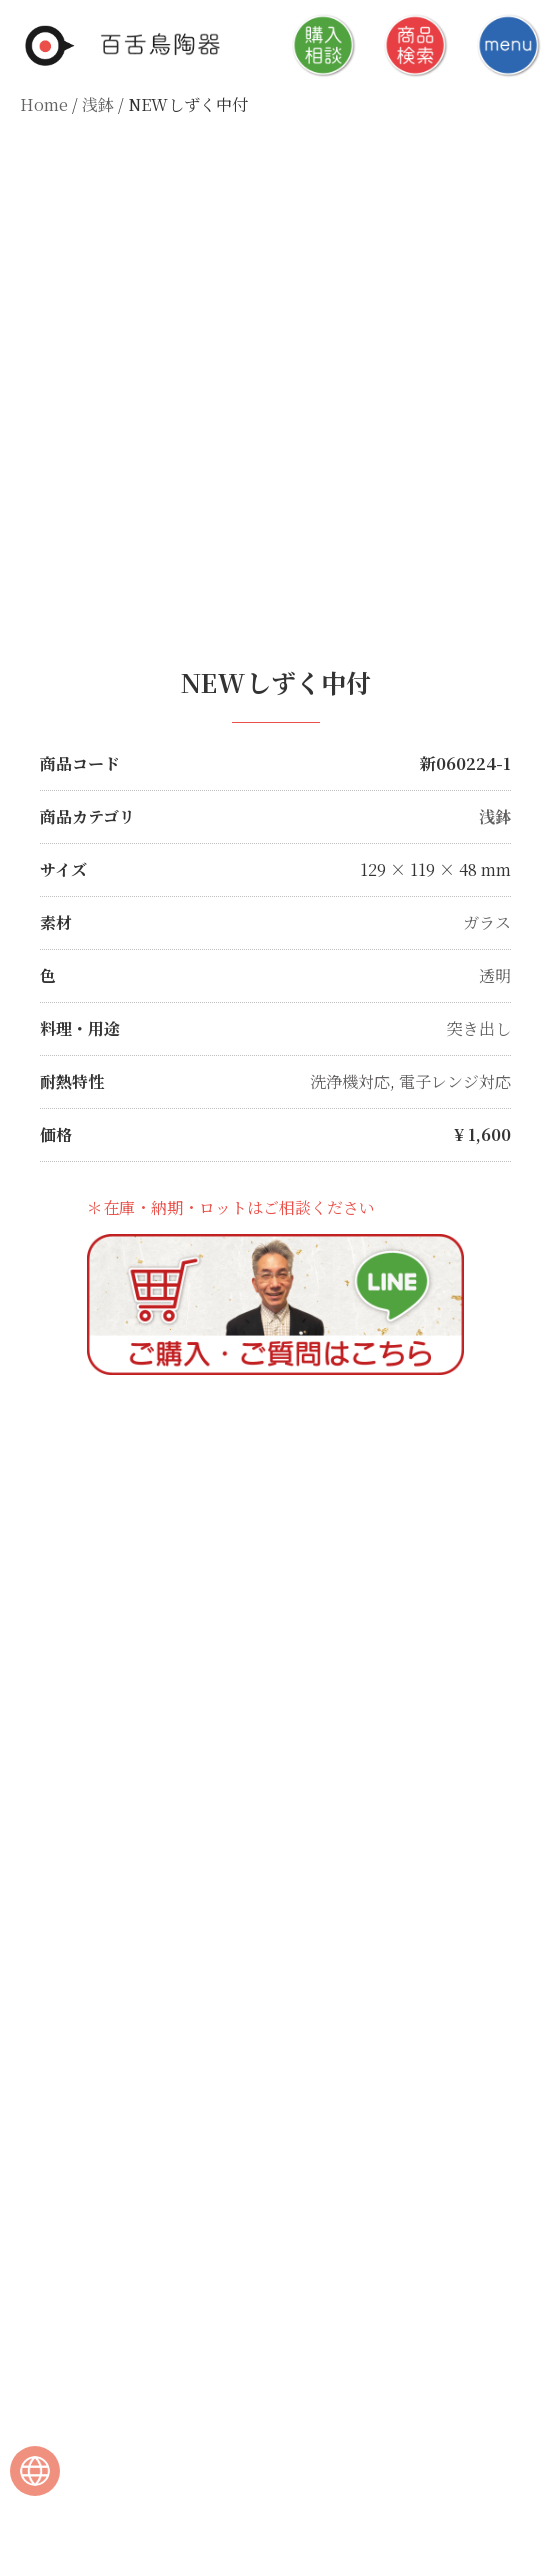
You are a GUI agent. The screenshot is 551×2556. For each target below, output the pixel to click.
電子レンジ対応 (455, 1081)
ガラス (487, 922)
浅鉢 (98, 104)
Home (44, 104)
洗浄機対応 (350, 1081)
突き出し (479, 1028)
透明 (495, 975)
